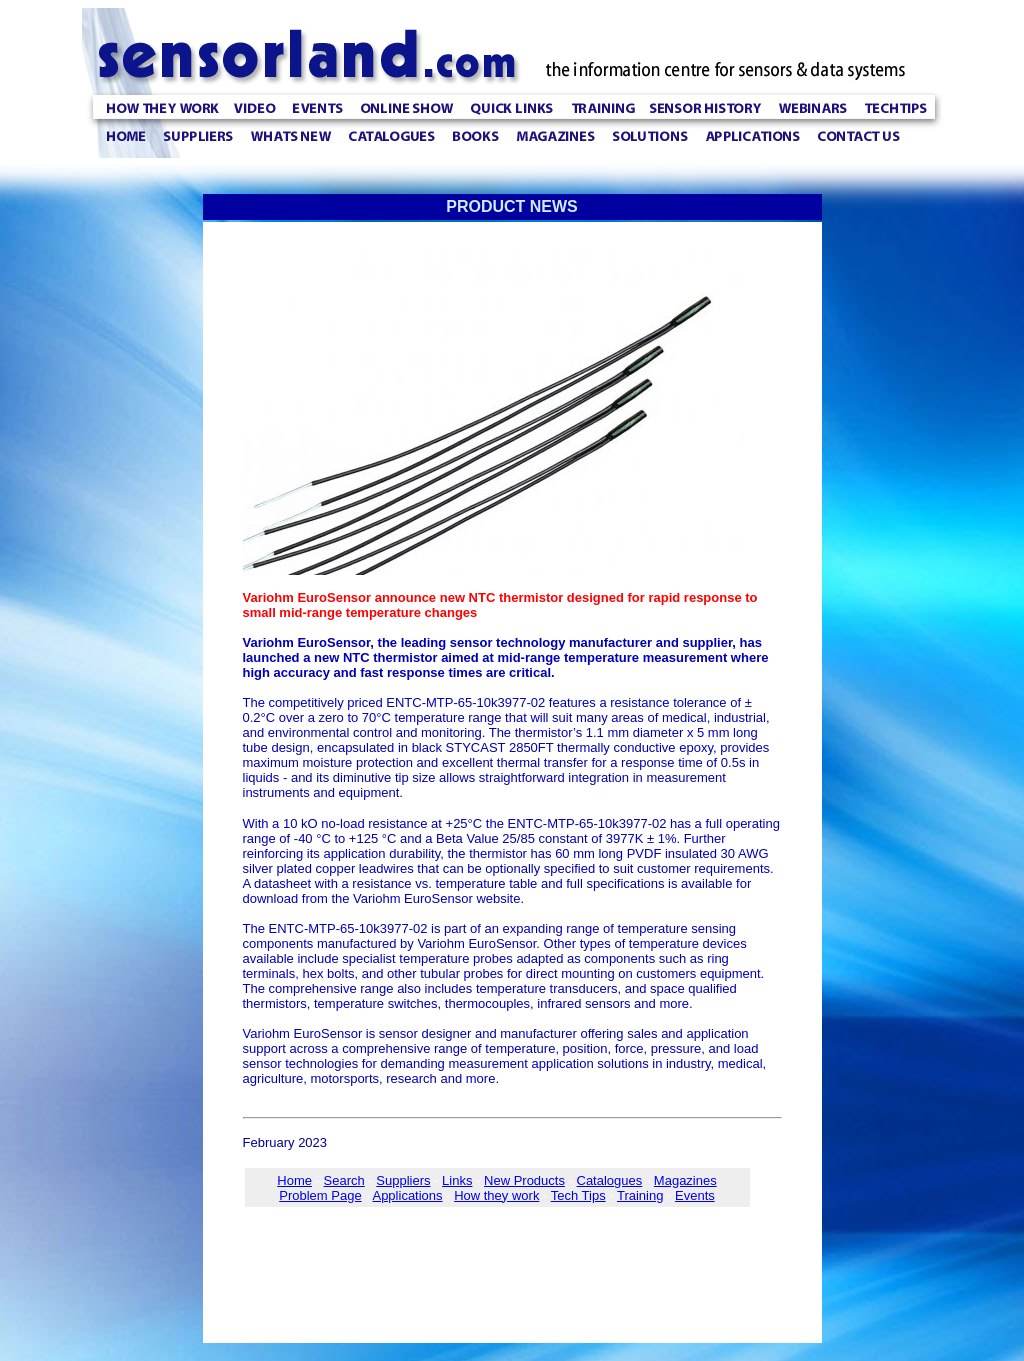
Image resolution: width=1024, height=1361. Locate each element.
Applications (407, 1195)
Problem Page (320, 1195)
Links (457, 1180)
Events (695, 1195)
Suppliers (403, 1180)
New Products (524, 1180)
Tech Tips (578, 1195)
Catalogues (610, 1180)
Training (640, 1195)
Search (344, 1180)
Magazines (685, 1180)
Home (294, 1180)
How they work (496, 1195)
